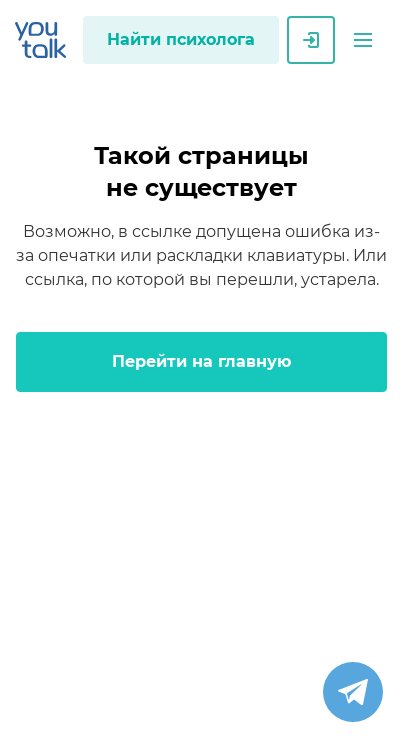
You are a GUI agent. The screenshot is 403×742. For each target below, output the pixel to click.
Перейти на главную (201, 361)
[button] (363, 40)
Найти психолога (181, 39)
